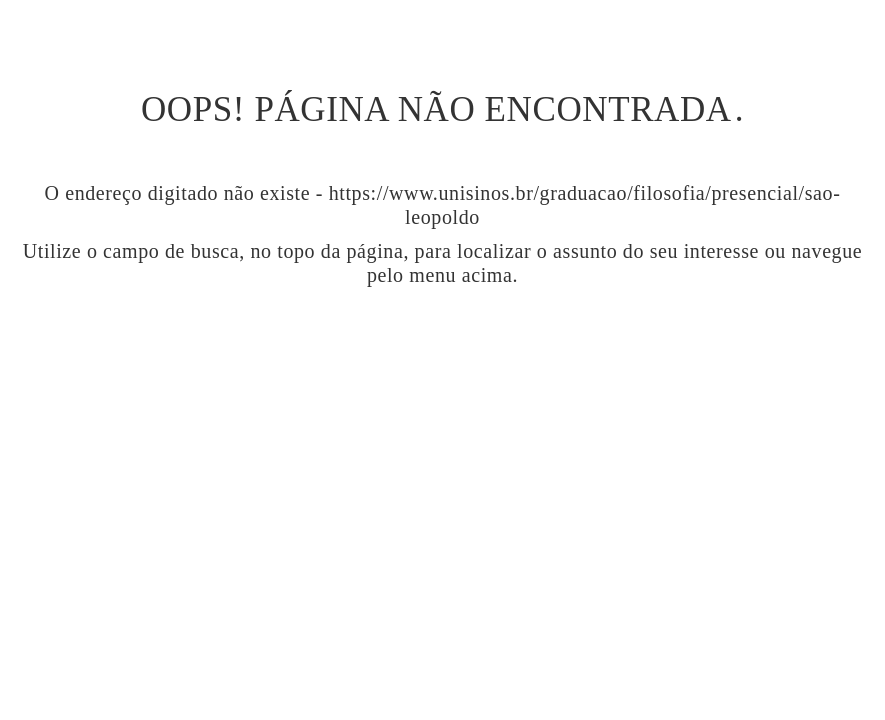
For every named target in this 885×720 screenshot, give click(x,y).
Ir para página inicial (442, 361)
